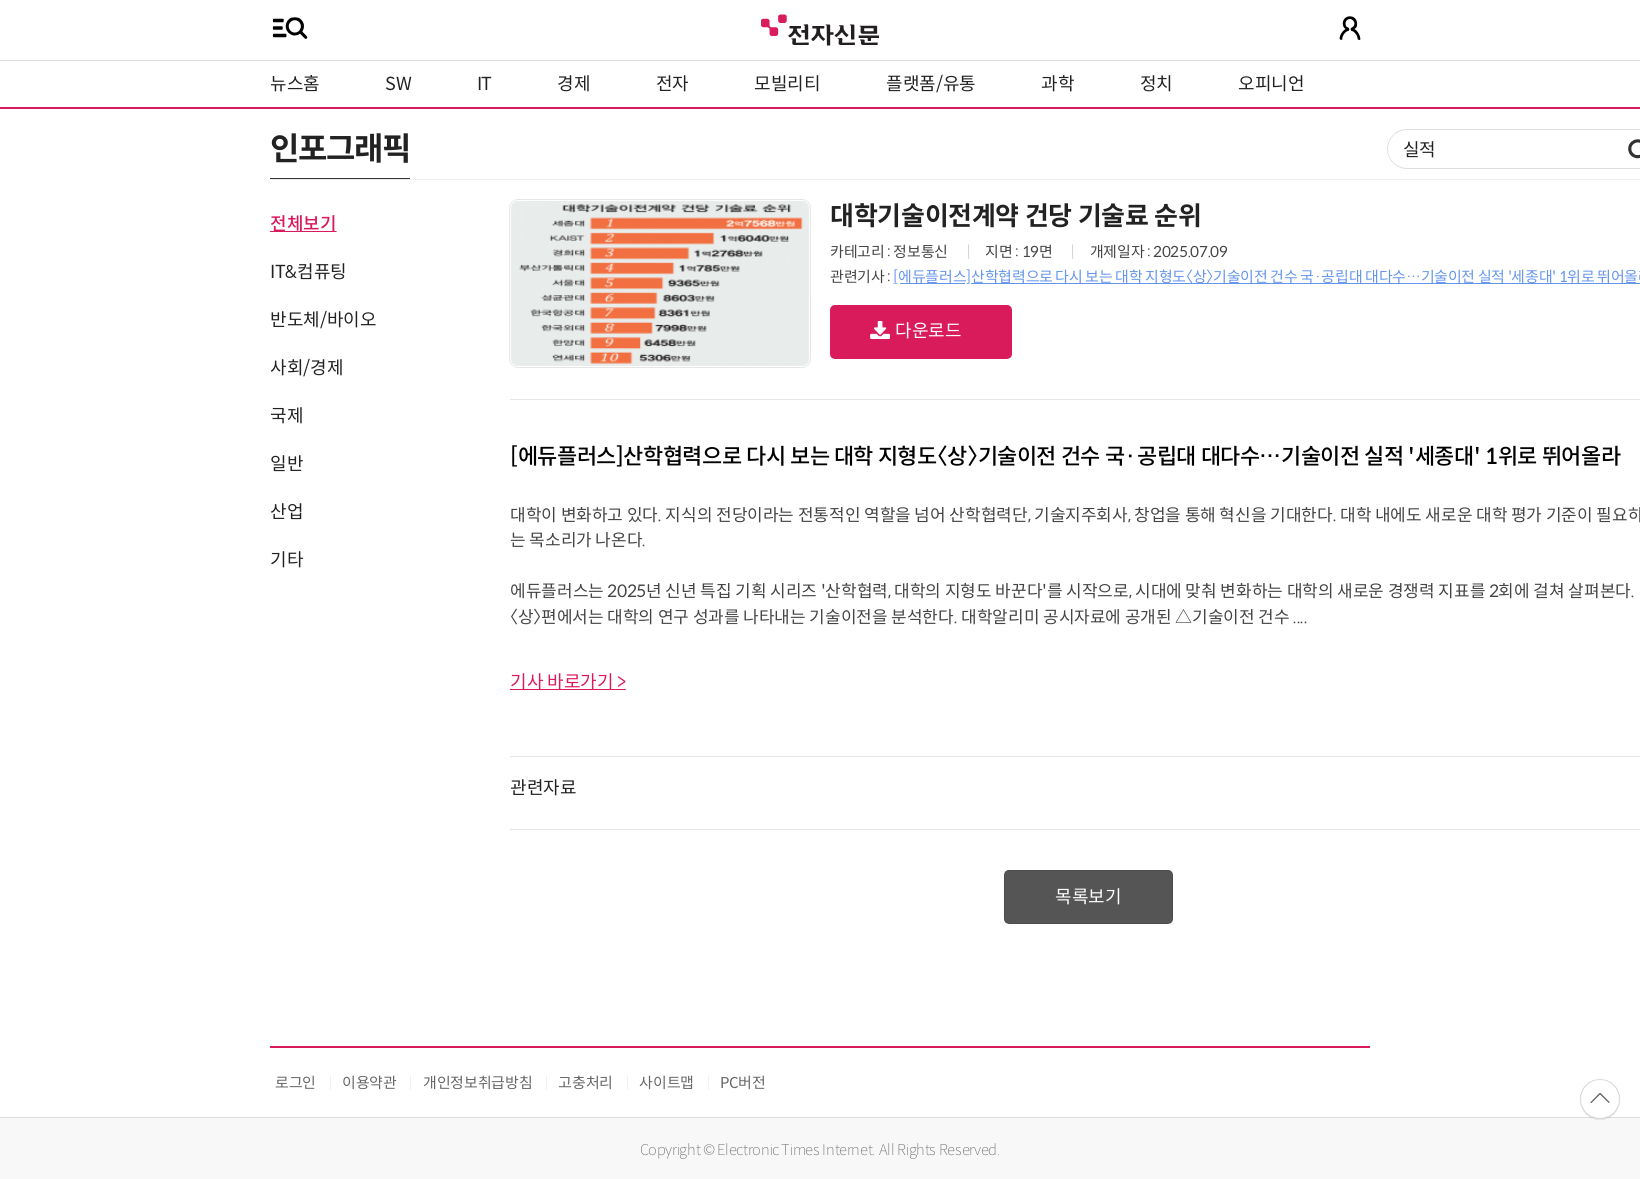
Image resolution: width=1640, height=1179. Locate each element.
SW (398, 84)
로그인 (295, 1082)
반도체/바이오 (323, 320)
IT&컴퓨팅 (308, 272)
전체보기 (303, 224)
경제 (573, 84)
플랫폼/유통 (931, 84)
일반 (286, 464)
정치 (1156, 84)
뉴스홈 (295, 84)
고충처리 (585, 1082)
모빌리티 (787, 84)
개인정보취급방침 (477, 1082)
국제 (286, 416)
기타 (286, 560)
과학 (1057, 84)
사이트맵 (666, 1082)
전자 (672, 84)
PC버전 (743, 1082)
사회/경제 (306, 368)
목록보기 (1088, 897)
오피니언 (1271, 84)
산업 (286, 512)
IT (484, 84)
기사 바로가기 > (568, 682)
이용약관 (369, 1082)
